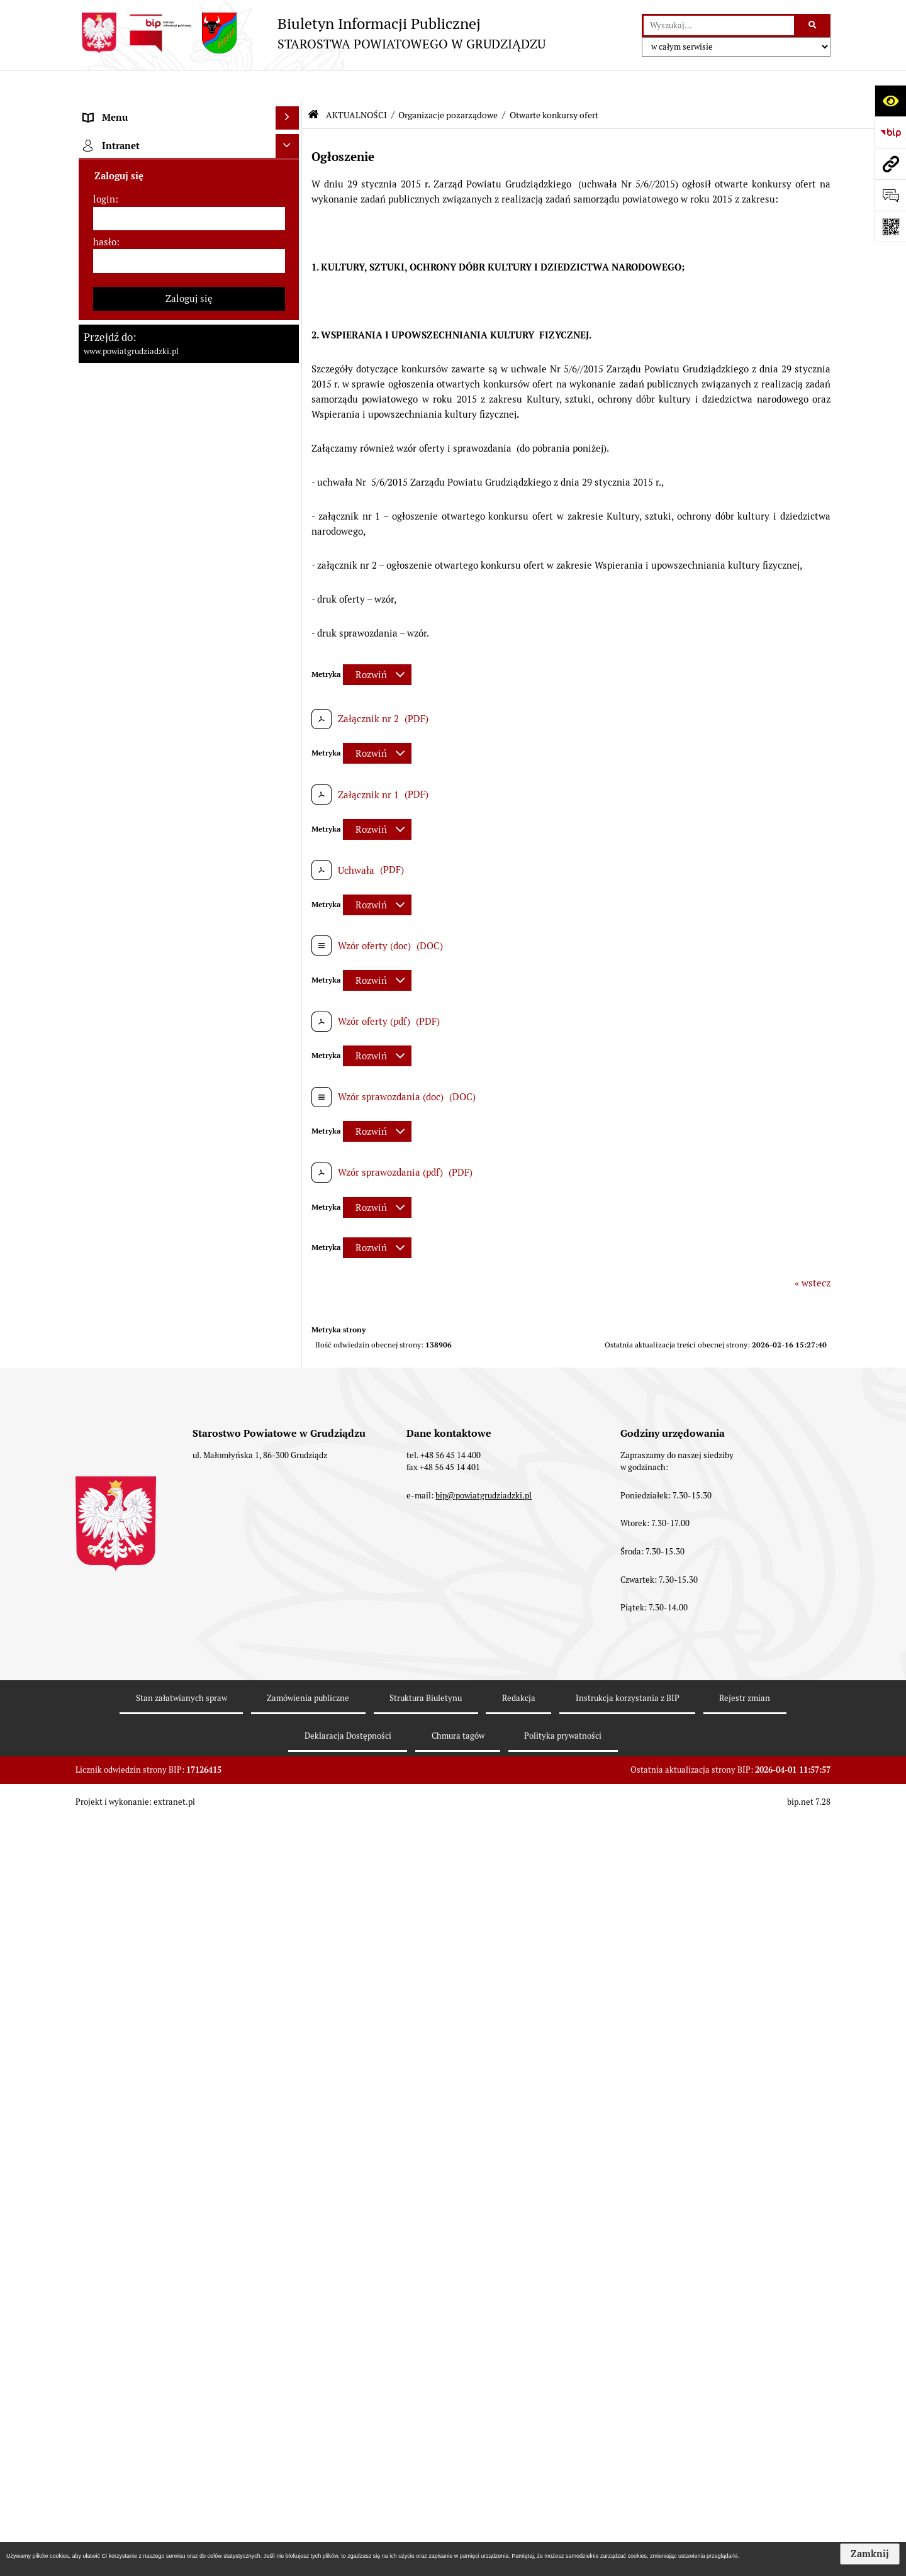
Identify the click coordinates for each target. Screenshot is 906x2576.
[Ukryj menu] (287, 87)
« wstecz (812, 1251)
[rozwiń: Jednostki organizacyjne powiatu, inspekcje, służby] (290, 459)
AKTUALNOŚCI (356, 83)
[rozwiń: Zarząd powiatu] (290, 268)
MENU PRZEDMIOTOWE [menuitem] (136, 110)
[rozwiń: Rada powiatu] (290, 205)
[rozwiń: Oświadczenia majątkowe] (290, 505)
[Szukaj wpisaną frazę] (813, 26)
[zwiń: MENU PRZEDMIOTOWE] (290, 110)
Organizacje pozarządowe (448, 83)
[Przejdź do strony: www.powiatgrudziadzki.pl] (890, 163)
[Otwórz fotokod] (890, 226)
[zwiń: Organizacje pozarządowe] (290, 1634)
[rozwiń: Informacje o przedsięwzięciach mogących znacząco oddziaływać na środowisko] (290, 1217)
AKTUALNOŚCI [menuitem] (116, 568)
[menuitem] (189, 142)
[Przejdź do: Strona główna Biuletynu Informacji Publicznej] (313, 83)
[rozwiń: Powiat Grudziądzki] (290, 141)
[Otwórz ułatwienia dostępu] (890, 100)
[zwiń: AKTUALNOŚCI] (290, 568)
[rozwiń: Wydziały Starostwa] (290, 427)
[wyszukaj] (719, 26)
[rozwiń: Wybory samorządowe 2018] (290, 995)
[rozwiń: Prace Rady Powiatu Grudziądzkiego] (290, 537)
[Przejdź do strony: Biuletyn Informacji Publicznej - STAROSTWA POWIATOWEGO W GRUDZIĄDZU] (310, 33)
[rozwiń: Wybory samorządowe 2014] (290, 1027)
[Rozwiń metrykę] (377, 643)
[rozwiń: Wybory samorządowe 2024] (290, 963)
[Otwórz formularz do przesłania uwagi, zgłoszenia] (890, 195)
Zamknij (870, 2554)
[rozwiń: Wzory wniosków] (290, 885)
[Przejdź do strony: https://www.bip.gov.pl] (890, 132)
